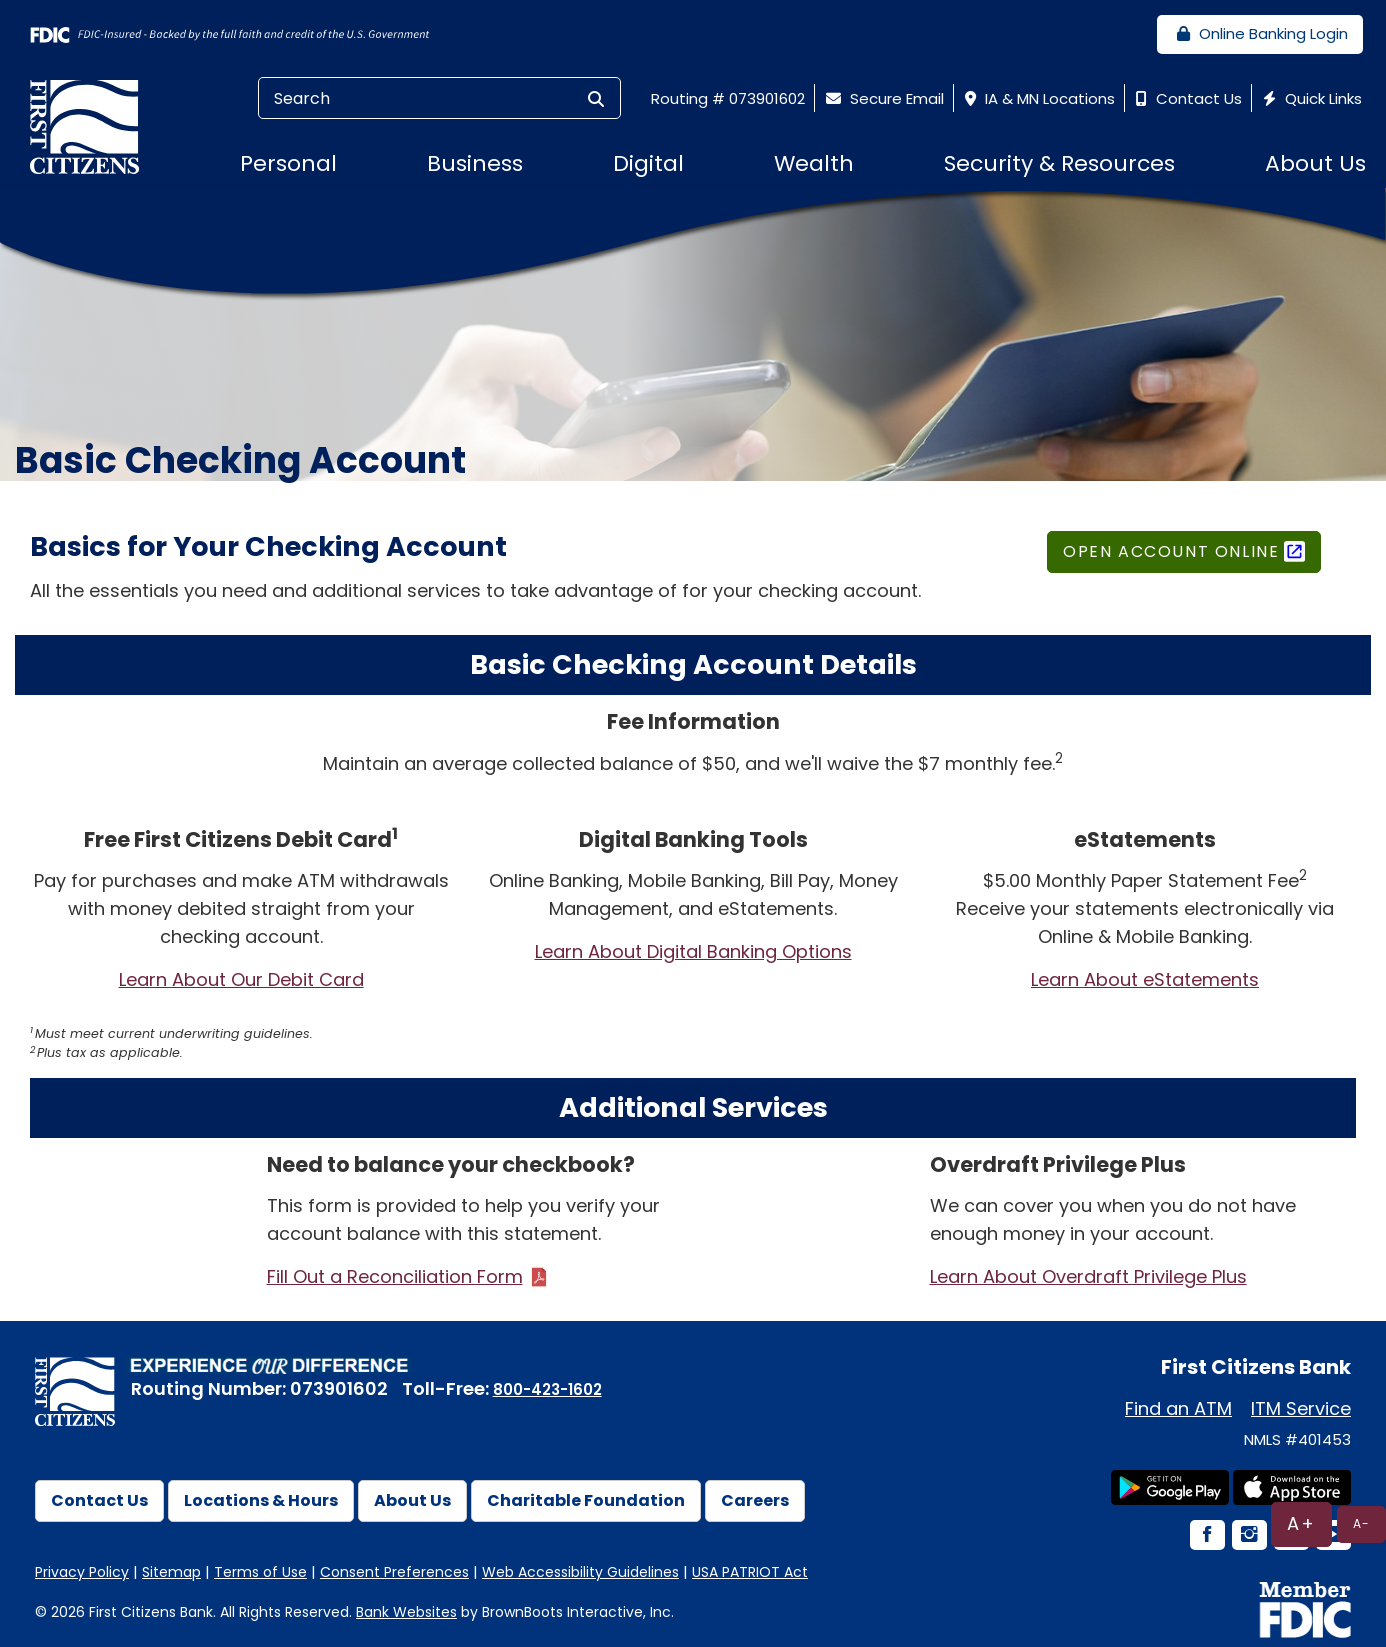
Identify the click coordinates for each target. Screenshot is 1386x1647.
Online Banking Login (1260, 33)
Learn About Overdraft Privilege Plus (1088, 1276)
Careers (755, 1500)
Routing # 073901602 (728, 98)
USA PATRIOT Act (750, 1572)
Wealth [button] (814, 163)
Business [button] (475, 163)
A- (1361, 1523)
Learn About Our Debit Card (241, 979)
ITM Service (1301, 1408)
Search (274, 98)
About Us (412, 1500)
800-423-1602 (547, 1389)
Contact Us (1186, 98)
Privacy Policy (82, 1572)
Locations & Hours (261, 1500)
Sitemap (171, 1572)
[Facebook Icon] (1206, 1536)
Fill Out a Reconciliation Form (395, 1276)
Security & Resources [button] (1059, 163)
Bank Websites (406, 1612)
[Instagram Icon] (1248, 1536)
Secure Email (882, 98)
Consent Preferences (394, 1572)
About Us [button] (1315, 163)
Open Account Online (1171, 551)
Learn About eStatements (1145, 979)
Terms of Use (260, 1572)
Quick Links (1310, 98)
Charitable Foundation (586, 1500)
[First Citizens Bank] (92, 126)
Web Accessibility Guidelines (580, 1572)
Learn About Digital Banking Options (693, 951)
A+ (1301, 1523)
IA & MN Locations (1037, 98)
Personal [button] (288, 163)
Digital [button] (648, 163)
